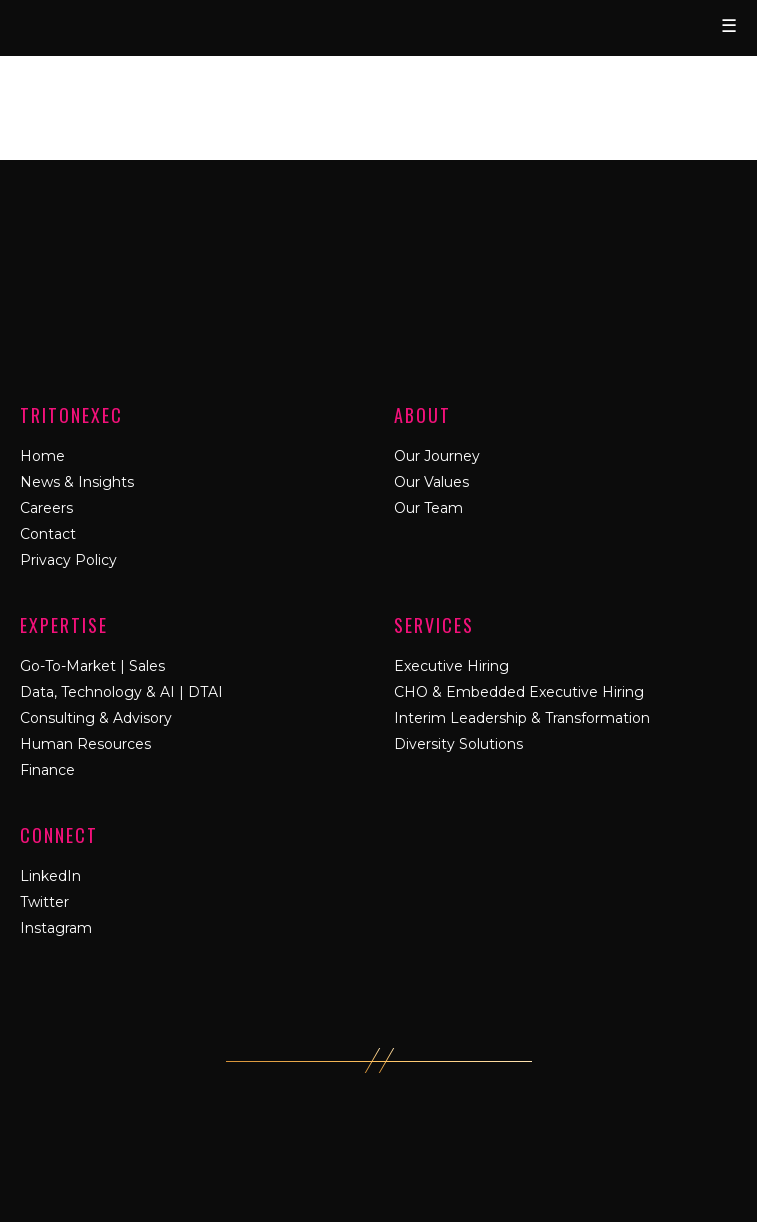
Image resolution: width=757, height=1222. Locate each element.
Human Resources (85, 744)
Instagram (56, 928)
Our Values (431, 482)
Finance (47, 770)
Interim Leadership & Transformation (522, 718)
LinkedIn (50, 876)
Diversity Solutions (458, 744)
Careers (46, 508)
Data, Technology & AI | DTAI (121, 692)
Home (42, 456)
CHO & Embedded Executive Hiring (519, 692)
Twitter (44, 902)
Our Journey (437, 456)
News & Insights (77, 482)
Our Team (428, 508)
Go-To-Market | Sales (92, 666)
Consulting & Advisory (96, 718)
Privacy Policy (68, 560)
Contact (48, 534)
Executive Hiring (451, 666)
